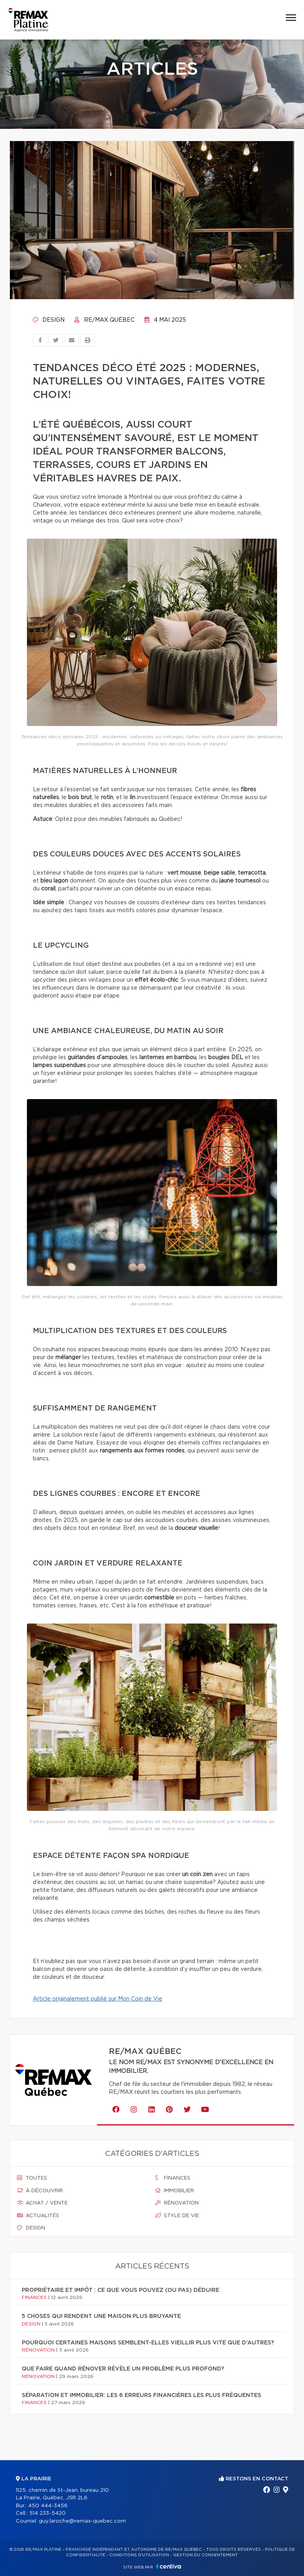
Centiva (168, 2566)
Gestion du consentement (205, 2555)
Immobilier (174, 2190)
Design (49, 320)
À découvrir (40, 2190)
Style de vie (177, 2215)
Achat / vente (42, 2203)
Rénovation (177, 2203)
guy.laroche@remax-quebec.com (82, 2521)
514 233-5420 (47, 2513)
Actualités (38, 2215)
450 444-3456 (48, 2505)
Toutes (32, 2178)
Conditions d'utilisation (139, 2555)
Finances (172, 2178)
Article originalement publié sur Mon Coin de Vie (97, 1999)
